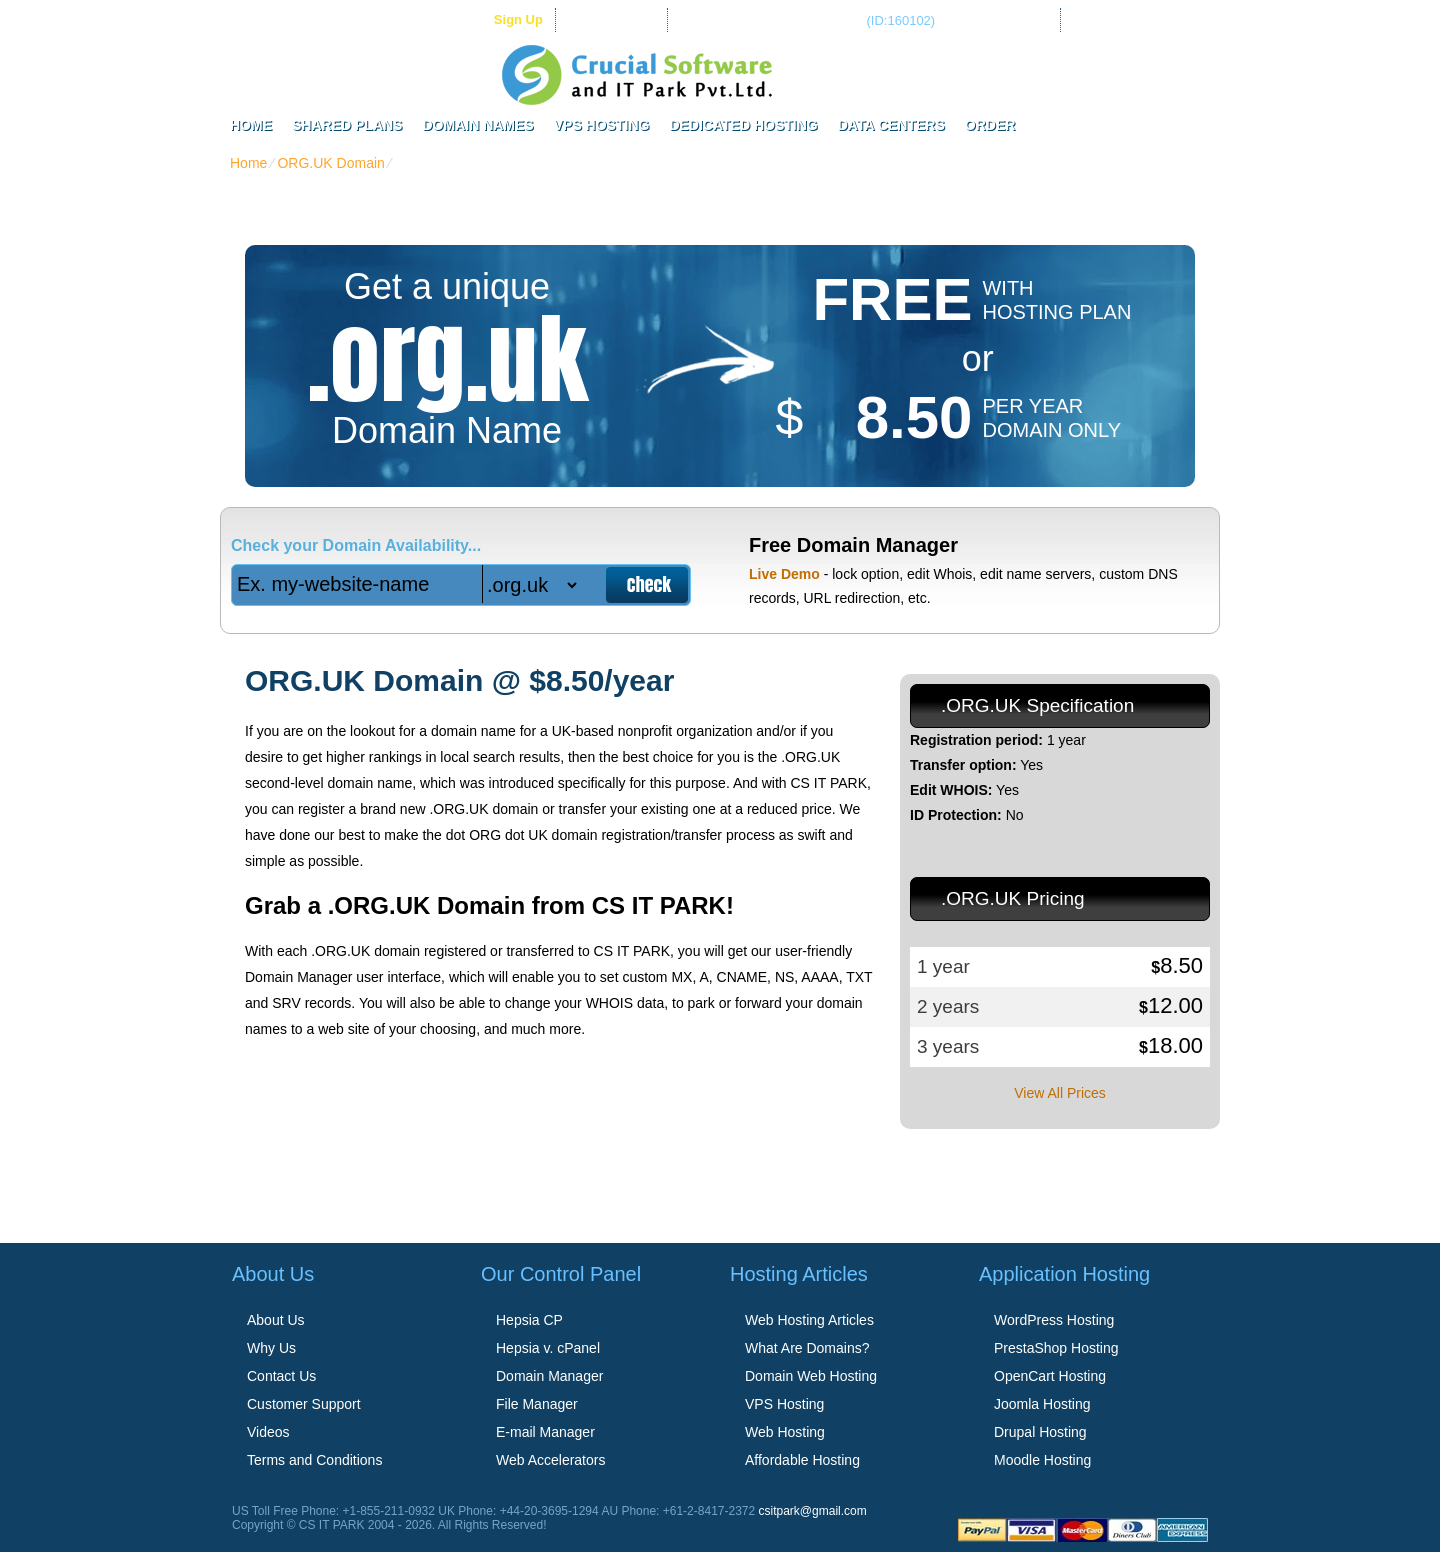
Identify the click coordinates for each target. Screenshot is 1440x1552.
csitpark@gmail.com (813, 1511)
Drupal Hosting (1040, 1432)
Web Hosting (785, 1432)
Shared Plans (347, 125)
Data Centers (891, 125)
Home (251, 125)
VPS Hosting (602, 125)
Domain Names (477, 125)
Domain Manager (549, 1376)
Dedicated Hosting (743, 125)
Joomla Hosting (1042, 1404)
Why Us (271, 1348)
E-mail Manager (545, 1432)
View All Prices (1060, 1093)
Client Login (620, 19)
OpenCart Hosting (1050, 1376)
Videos (268, 1432)
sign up (518, 19)
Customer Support (304, 1404)
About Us (276, 1320)
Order (990, 125)
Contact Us (281, 1376)
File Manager (537, 1404)
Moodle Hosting (1042, 1460)
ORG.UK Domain (330, 163)
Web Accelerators (550, 1460)
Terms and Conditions (314, 1460)
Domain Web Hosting (811, 1376)
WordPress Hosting (1054, 1320)
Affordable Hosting (802, 1460)
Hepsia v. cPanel (548, 1348)
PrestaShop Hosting (1056, 1348)
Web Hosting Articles (809, 1320)
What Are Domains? (807, 1348)
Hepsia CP (529, 1320)
